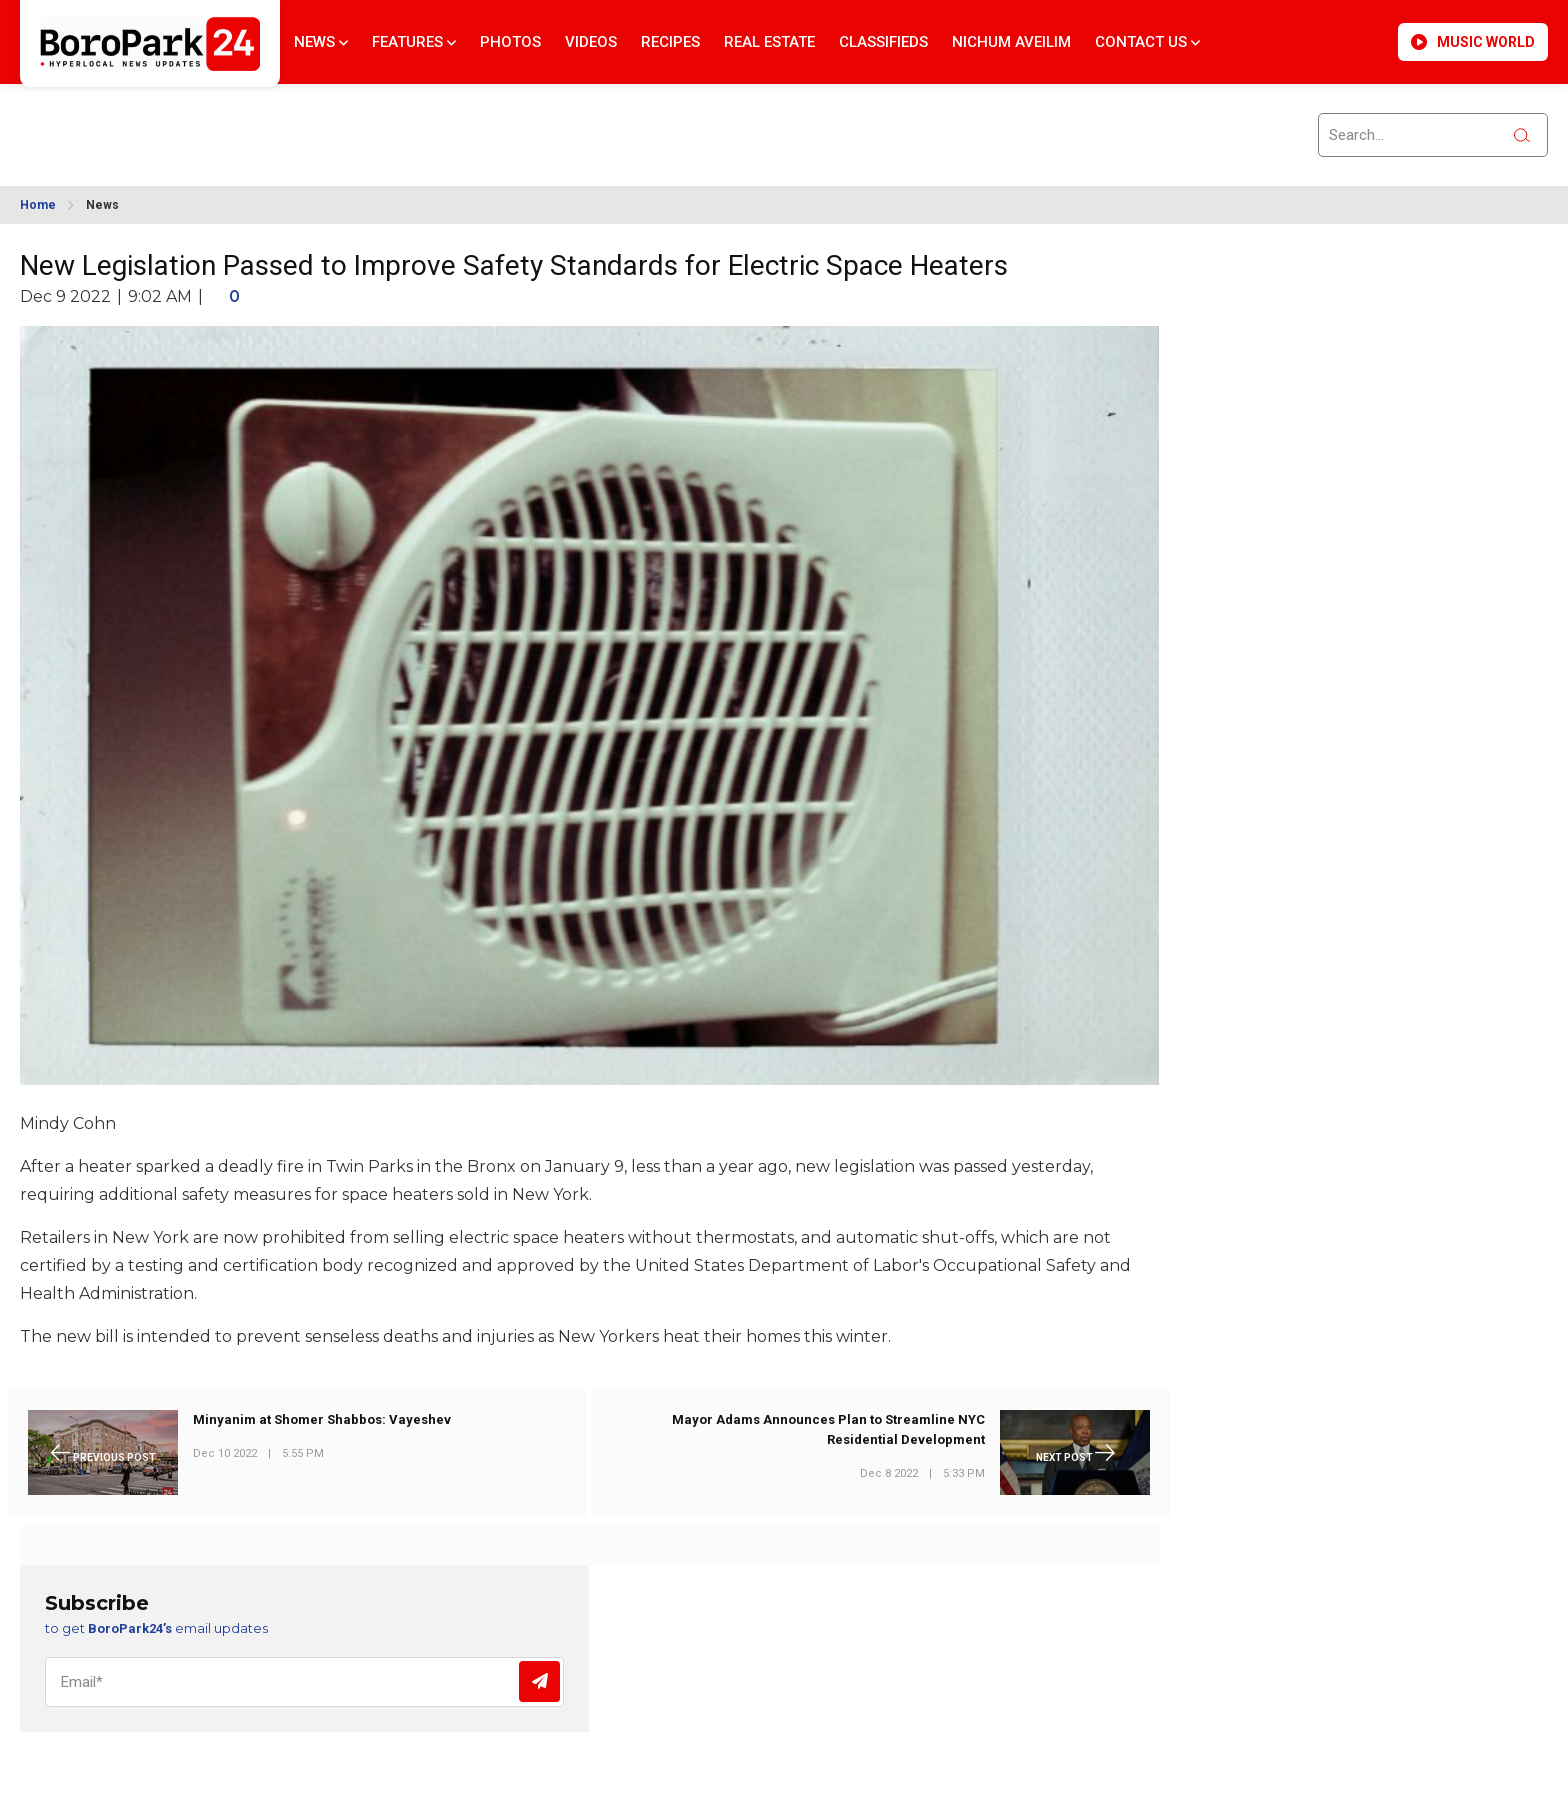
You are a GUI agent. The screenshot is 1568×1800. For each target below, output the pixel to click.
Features (414, 42)
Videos (591, 42)
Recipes (670, 42)
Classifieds (883, 42)
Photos (510, 42)
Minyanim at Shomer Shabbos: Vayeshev (322, 1419)
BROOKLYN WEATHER (201, 123)
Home (38, 205)
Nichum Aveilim (1011, 42)
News (321, 42)
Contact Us (1147, 42)
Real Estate (769, 42)
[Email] (304, 1682)
